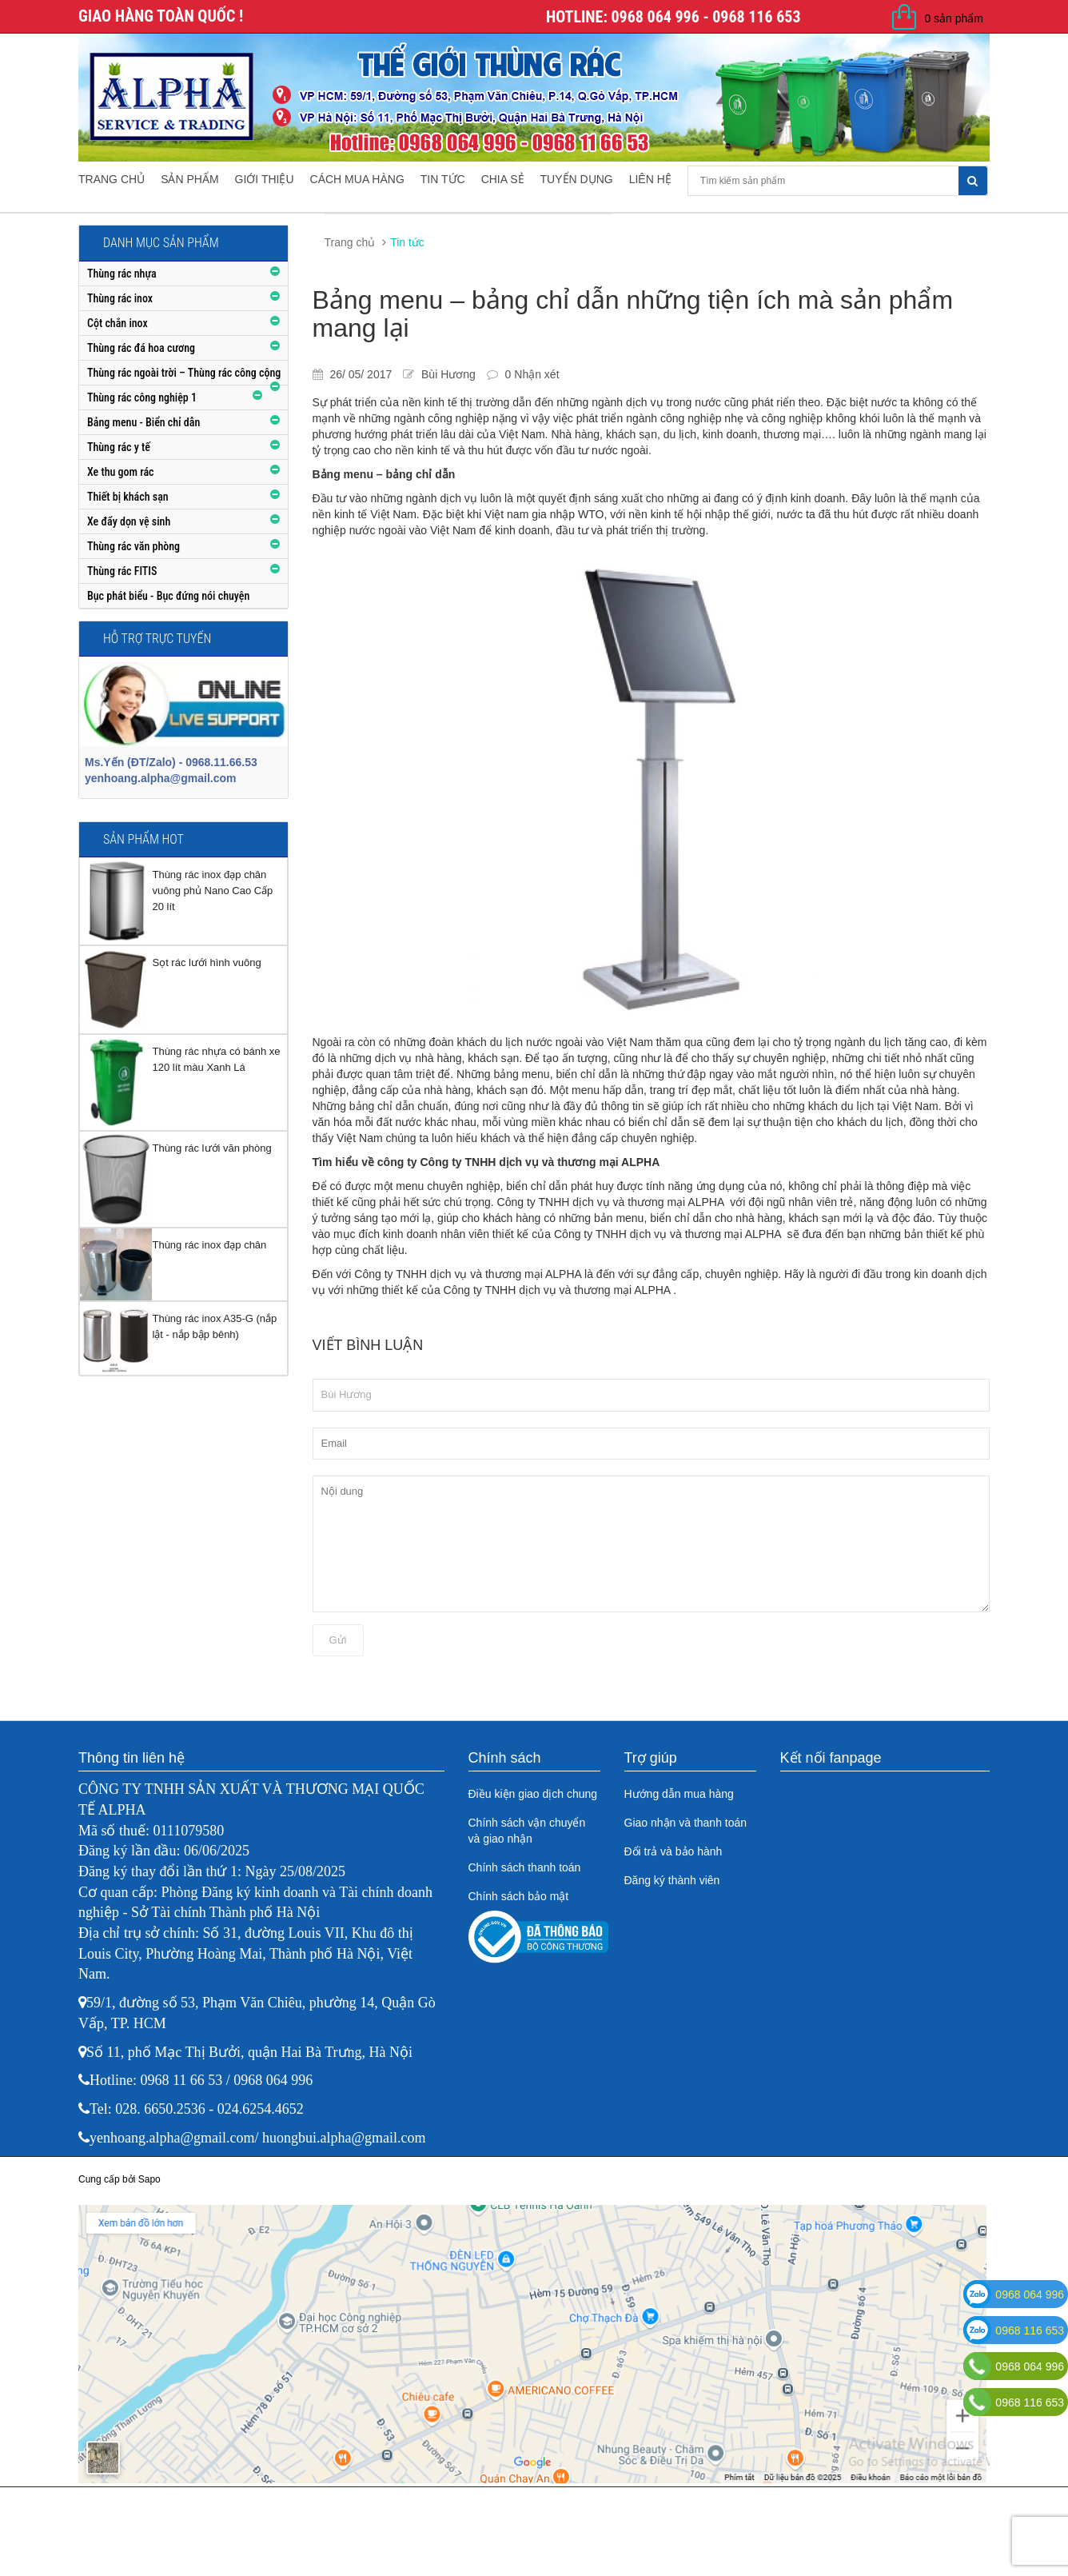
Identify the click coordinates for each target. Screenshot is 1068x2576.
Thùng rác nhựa (122, 273)
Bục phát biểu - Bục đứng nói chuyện (168, 595)
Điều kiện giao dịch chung (533, 1793)
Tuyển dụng (576, 179)
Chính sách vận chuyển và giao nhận (527, 1830)
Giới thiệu (264, 179)
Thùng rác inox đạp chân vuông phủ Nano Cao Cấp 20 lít (212, 891)
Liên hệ (650, 179)
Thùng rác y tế (118, 447)
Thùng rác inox (120, 298)
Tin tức (442, 179)
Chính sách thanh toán (524, 1867)
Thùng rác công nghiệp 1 (142, 397)
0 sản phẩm (953, 18)
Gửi (338, 1640)
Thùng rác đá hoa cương (141, 347)
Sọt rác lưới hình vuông (206, 962)
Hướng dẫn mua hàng (679, 1793)
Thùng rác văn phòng (133, 546)
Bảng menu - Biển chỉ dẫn (143, 422)
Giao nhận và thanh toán (685, 1822)
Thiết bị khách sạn (128, 496)
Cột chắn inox (117, 323)
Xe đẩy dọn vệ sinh (128, 521)
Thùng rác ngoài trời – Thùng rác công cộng (184, 372)
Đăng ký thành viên (672, 1880)
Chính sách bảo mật (518, 1896)
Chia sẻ (502, 179)
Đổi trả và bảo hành (673, 1851)
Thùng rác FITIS (122, 571)
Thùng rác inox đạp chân (209, 1245)
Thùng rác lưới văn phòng (211, 1148)
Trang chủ (111, 179)
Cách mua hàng (357, 179)
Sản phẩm (189, 179)
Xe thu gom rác (120, 471)
